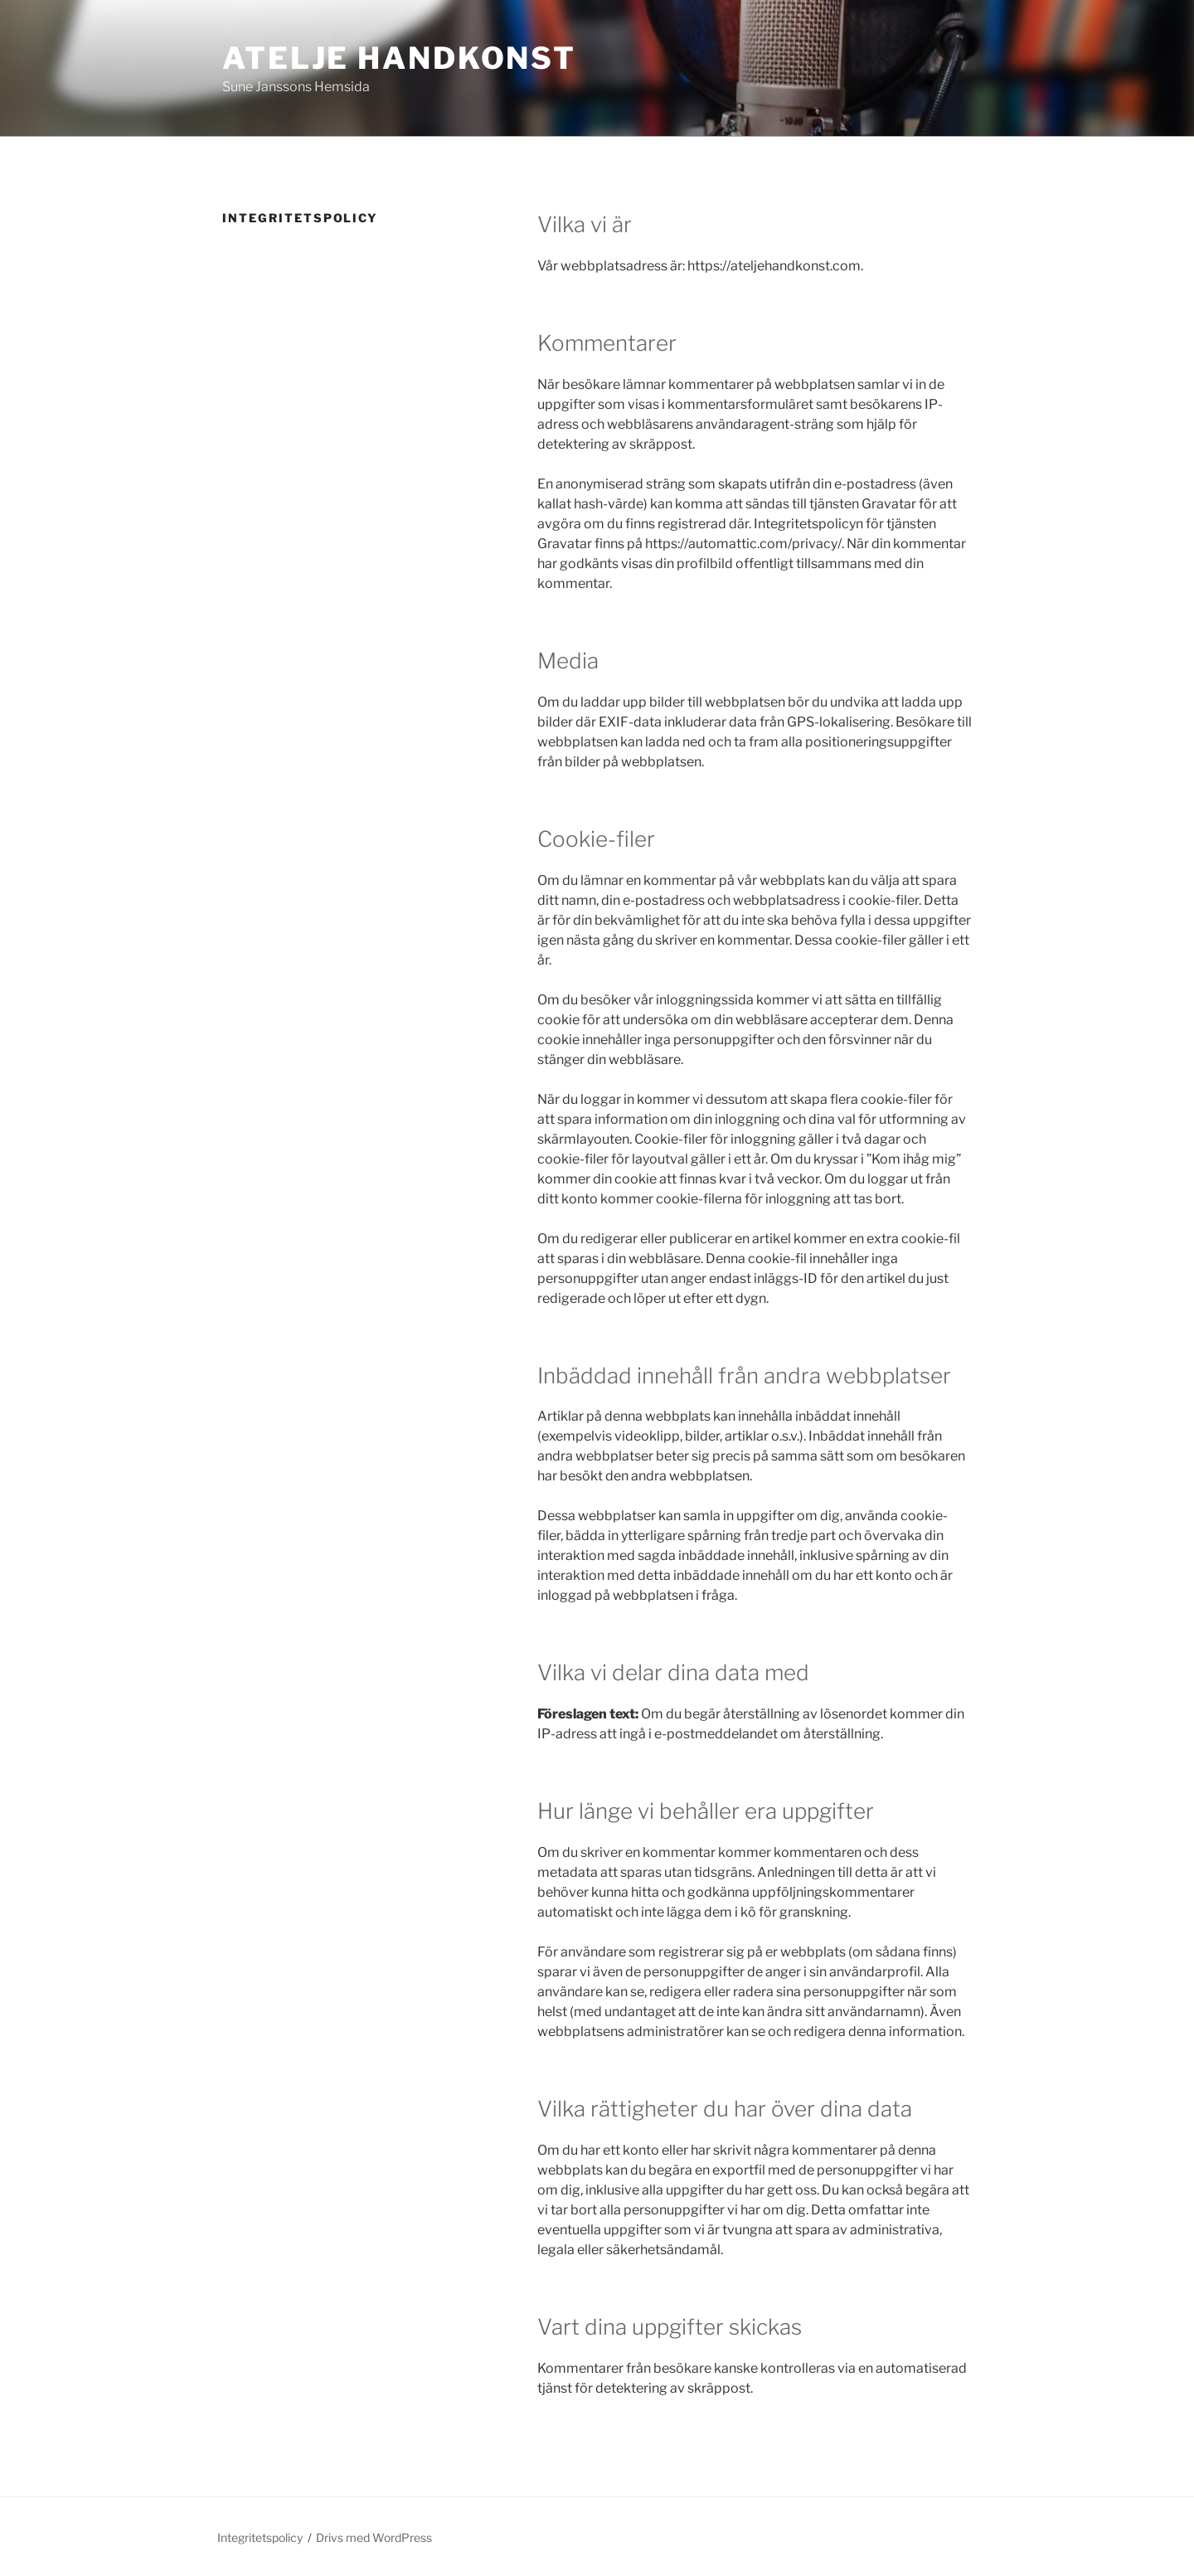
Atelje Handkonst (399, 58)
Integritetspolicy (260, 2537)
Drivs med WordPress (374, 2537)
